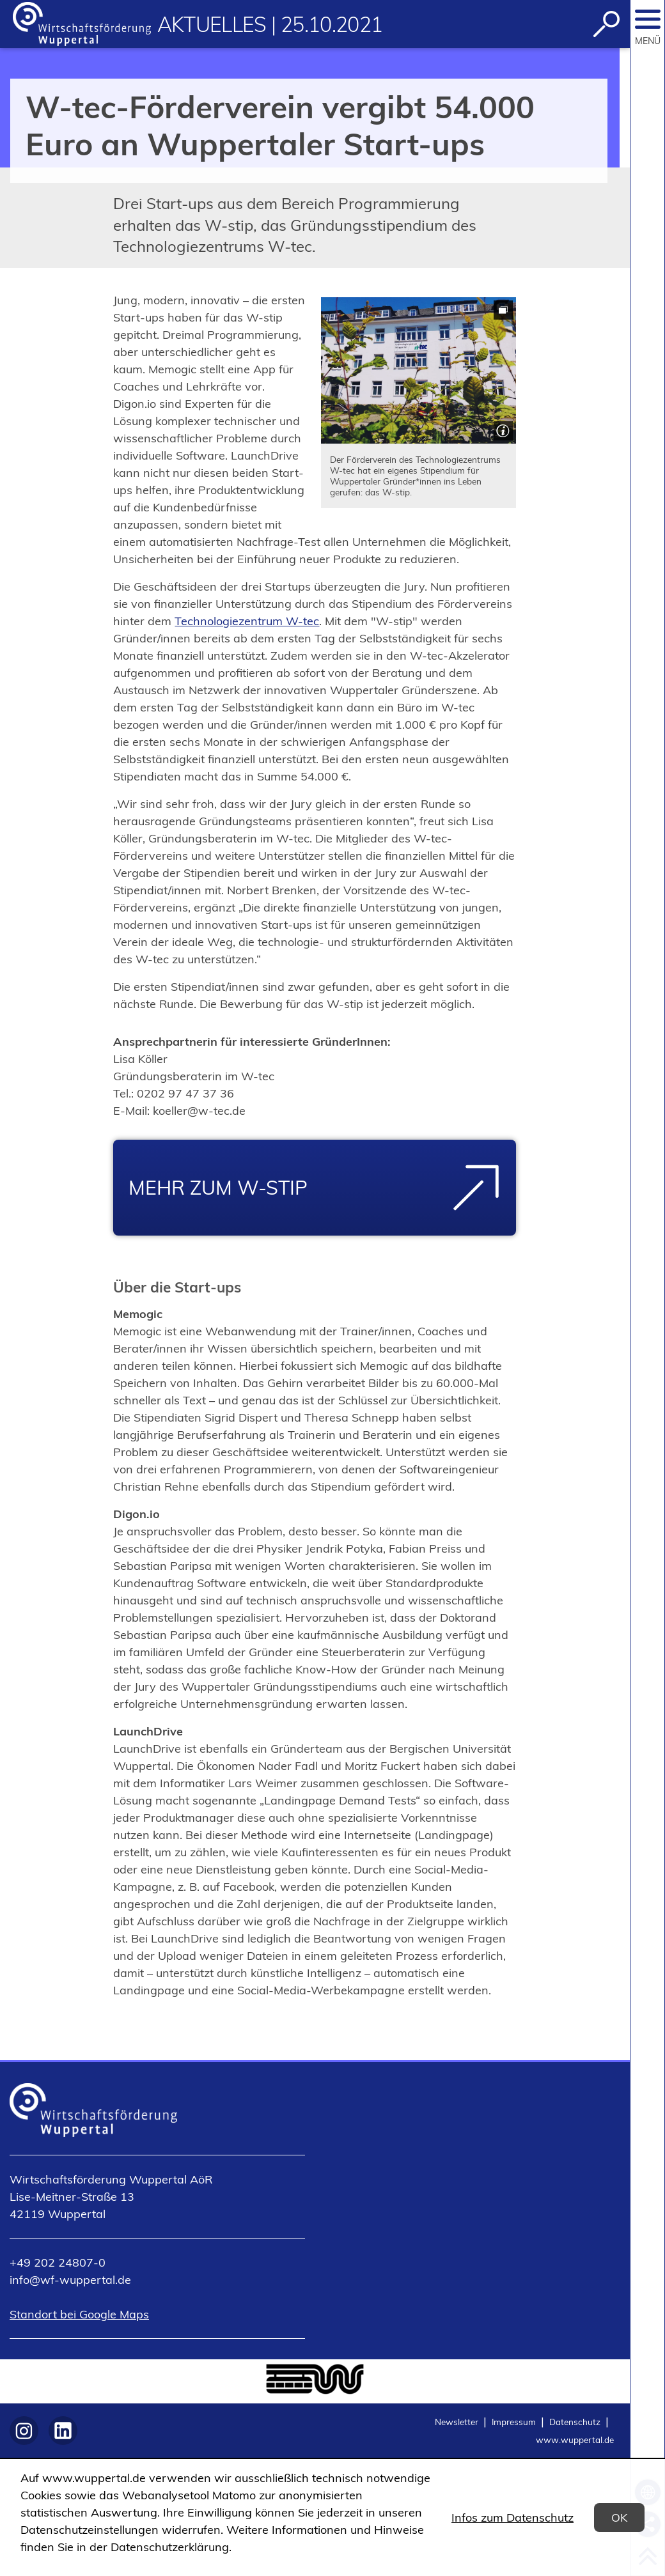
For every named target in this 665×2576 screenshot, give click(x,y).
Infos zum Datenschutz (512, 2517)
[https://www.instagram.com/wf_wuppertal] (24, 2430)
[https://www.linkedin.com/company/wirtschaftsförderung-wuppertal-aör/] (63, 2430)
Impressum (514, 2421)
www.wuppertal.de (575, 2439)
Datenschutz (574, 2421)
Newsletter (456, 2421)
